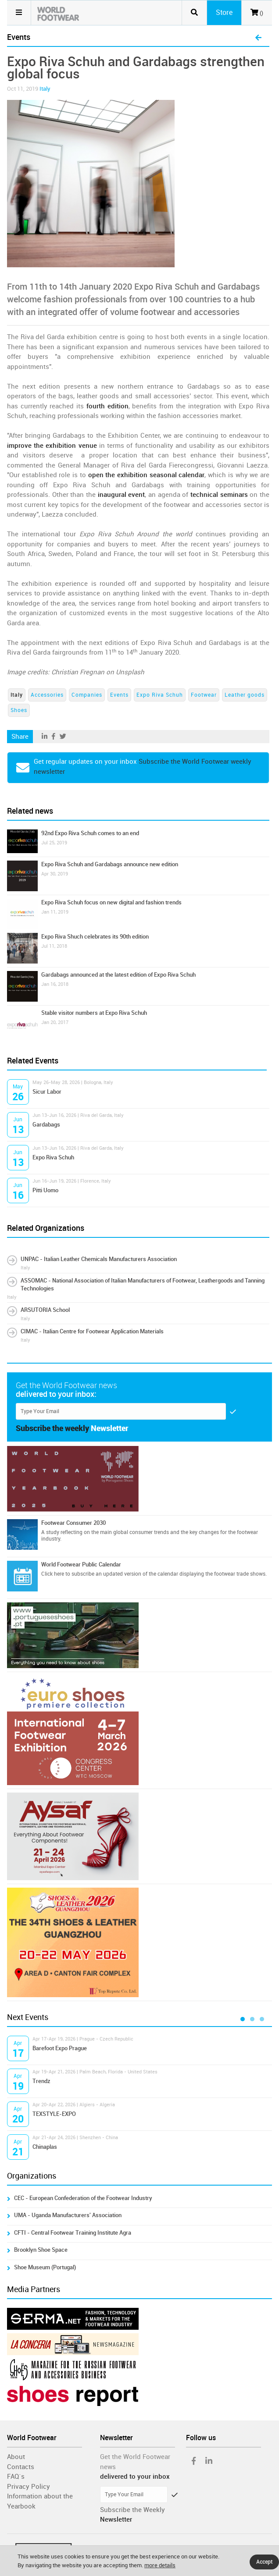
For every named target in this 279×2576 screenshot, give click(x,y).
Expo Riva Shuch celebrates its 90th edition (95, 936)
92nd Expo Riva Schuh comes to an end (90, 833)
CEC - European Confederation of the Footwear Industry (83, 2198)
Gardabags (46, 1124)
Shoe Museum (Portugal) (45, 2267)
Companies (87, 695)
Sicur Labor (46, 1091)
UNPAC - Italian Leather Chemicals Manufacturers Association (99, 1259)
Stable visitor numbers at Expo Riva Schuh (94, 1013)
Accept (264, 2562)
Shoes (19, 710)
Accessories (47, 695)
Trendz (41, 2081)
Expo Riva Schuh (159, 695)
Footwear (204, 695)
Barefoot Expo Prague (59, 2048)
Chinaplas (44, 2147)
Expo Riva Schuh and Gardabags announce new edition (109, 864)
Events (119, 695)
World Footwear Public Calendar (81, 1564)
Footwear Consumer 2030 (73, 1523)
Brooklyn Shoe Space (41, 2249)
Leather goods (245, 695)
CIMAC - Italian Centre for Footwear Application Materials (92, 1331)
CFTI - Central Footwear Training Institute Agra (72, 2232)
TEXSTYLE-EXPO (54, 2114)
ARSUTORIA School (45, 1310)
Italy (44, 88)
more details (159, 2565)
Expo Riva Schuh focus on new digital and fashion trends (111, 902)
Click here (52, 1574)
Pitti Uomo (45, 1190)
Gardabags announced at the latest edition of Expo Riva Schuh (118, 974)
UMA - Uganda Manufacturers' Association (68, 2215)
